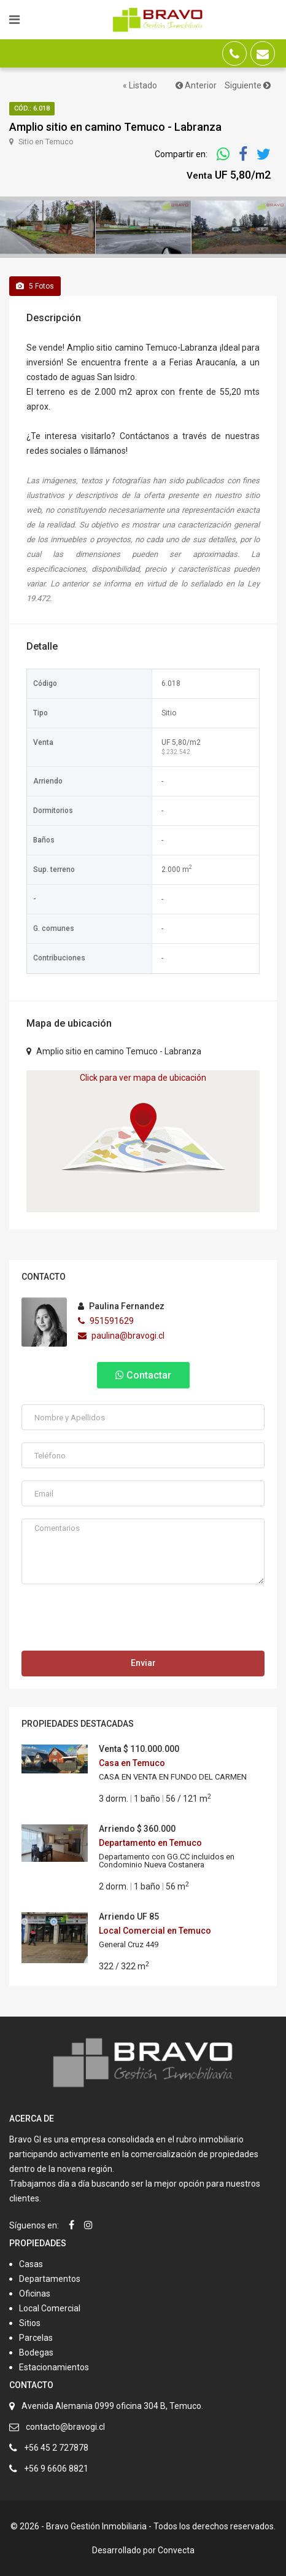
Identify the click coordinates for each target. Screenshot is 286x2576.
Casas (31, 2264)
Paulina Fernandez (121, 1306)
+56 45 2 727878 (56, 2448)
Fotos (35, 286)
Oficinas (34, 2293)
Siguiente (248, 85)
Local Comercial (49, 2308)
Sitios (30, 2323)
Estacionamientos (54, 2367)
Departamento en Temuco (150, 1843)
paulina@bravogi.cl (121, 1336)
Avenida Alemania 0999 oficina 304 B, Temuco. (112, 2406)
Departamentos (49, 2279)
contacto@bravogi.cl (65, 2427)
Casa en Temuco (132, 1763)
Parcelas (36, 2338)
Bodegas (36, 2352)
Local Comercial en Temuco (155, 1931)
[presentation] (114, 1620)
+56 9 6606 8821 (56, 2468)
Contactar (143, 1375)
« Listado (140, 85)
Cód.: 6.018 (32, 108)
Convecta (176, 2550)
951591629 (106, 1321)
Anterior (196, 85)
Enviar (143, 1663)
